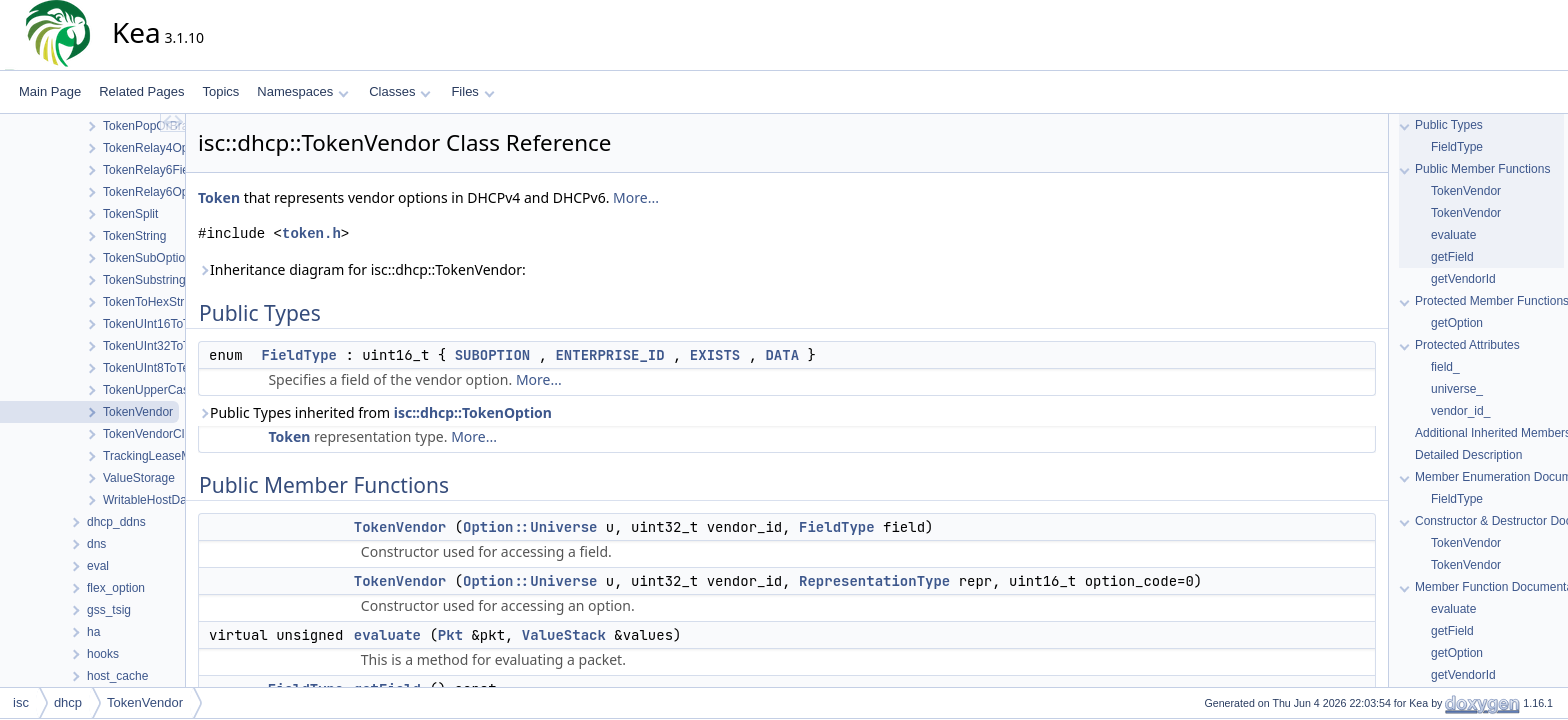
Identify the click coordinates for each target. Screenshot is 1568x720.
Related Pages (141, 91)
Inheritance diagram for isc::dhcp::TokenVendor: (362, 269)
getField (1452, 257)
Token (219, 197)
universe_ (1457, 389)
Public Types (1449, 125)
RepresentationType (874, 581)
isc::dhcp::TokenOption (473, 412)
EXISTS (715, 355)
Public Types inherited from (375, 412)
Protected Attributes (1467, 345)
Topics (220, 91)
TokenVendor (400, 527)
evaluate (387, 635)
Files (472, 91)
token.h (311, 233)
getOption (1457, 323)
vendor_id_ (1460, 411)
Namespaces (302, 91)
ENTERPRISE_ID (609, 355)
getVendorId (1463, 279)
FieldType (299, 355)
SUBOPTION (493, 355)
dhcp (68, 702)
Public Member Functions (1482, 169)
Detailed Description (1468, 455)
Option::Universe (530, 527)
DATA (782, 355)
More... (636, 197)
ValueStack (564, 635)
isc (21, 702)
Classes (400, 91)
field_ (1445, 367)
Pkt (450, 635)
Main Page (50, 91)
